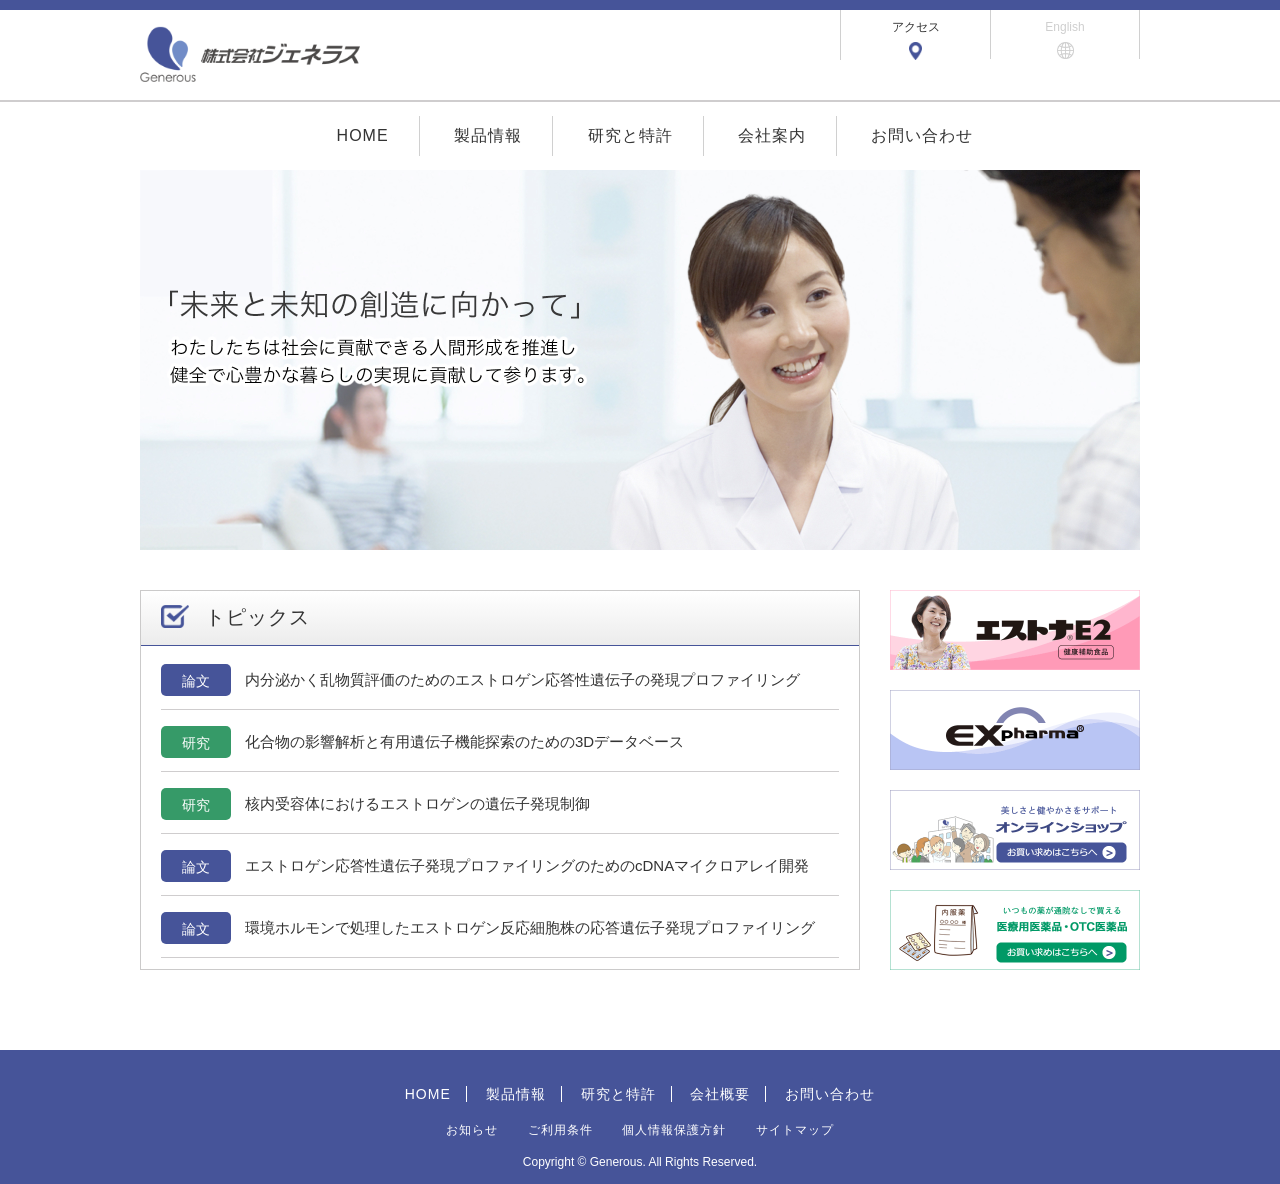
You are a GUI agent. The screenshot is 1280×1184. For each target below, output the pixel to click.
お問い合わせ (922, 135)
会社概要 (720, 1094)
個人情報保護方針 (674, 1130)
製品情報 (488, 135)
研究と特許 (630, 135)
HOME (363, 135)
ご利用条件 (560, 1130)
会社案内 (772, 135)
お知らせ (472, 1130)
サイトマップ (795, 1130)
